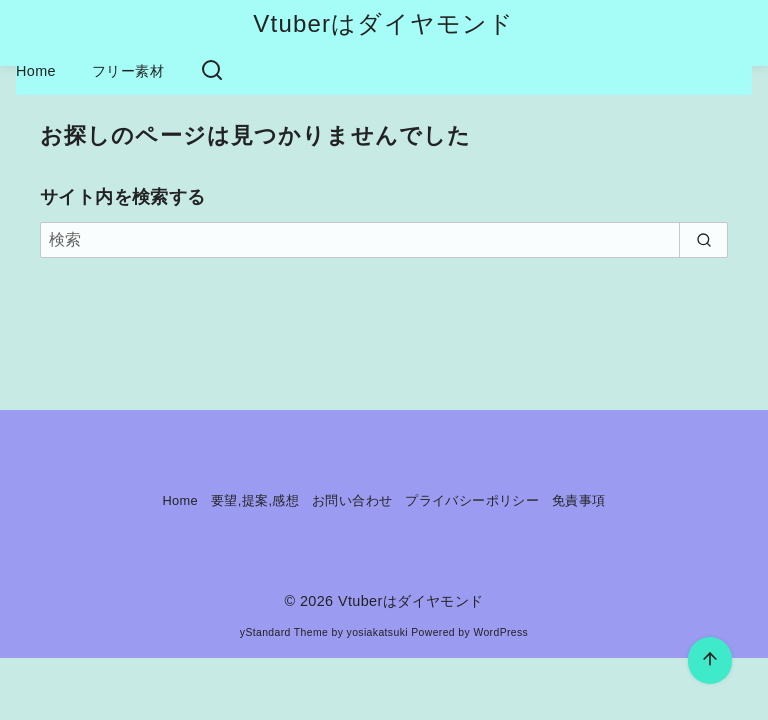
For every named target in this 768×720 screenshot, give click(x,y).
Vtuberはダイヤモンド (383, 23)
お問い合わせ (352, 500)
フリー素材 (128, 71)
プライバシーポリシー (472, 500)
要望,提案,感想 (255, 500)
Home (36, 71)
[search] (703, 240)
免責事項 (579, 500)
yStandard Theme (284, 632)
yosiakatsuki (377, 632)
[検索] (384, 240)
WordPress (500, 632)
